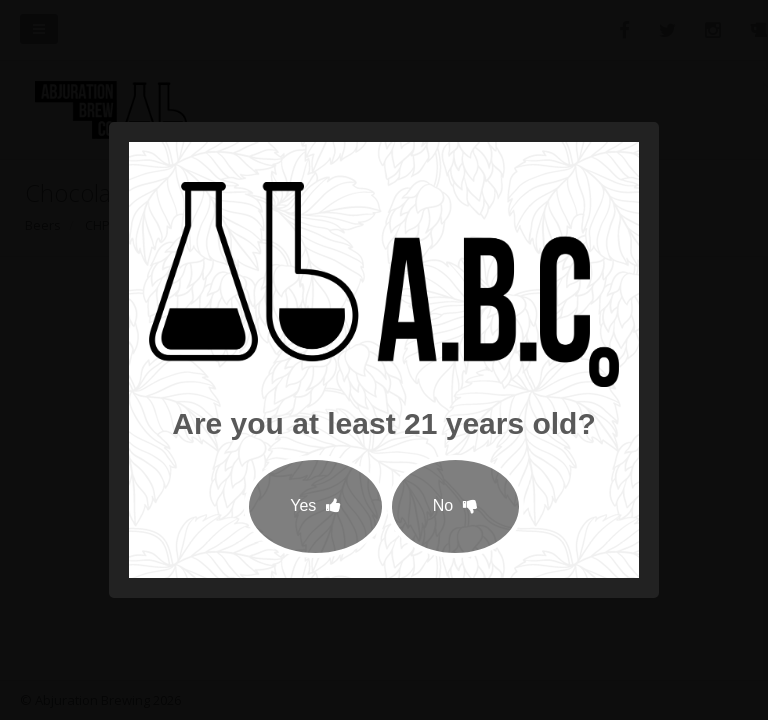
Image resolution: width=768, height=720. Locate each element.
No (455, 505)
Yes (315, 505)
